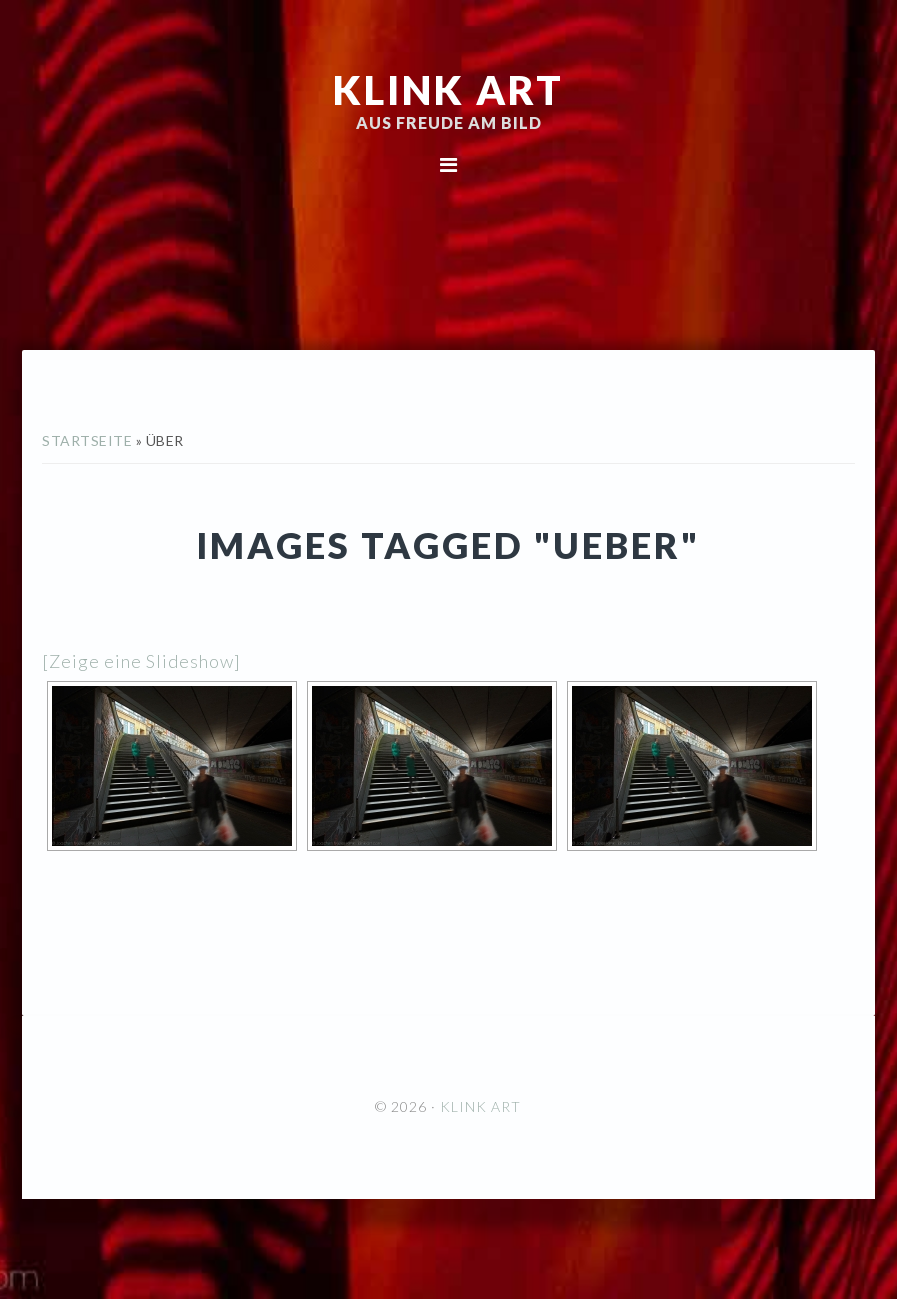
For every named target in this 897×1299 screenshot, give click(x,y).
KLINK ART (448, 90)
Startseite (87, 440)
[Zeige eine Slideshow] (141, 661)
